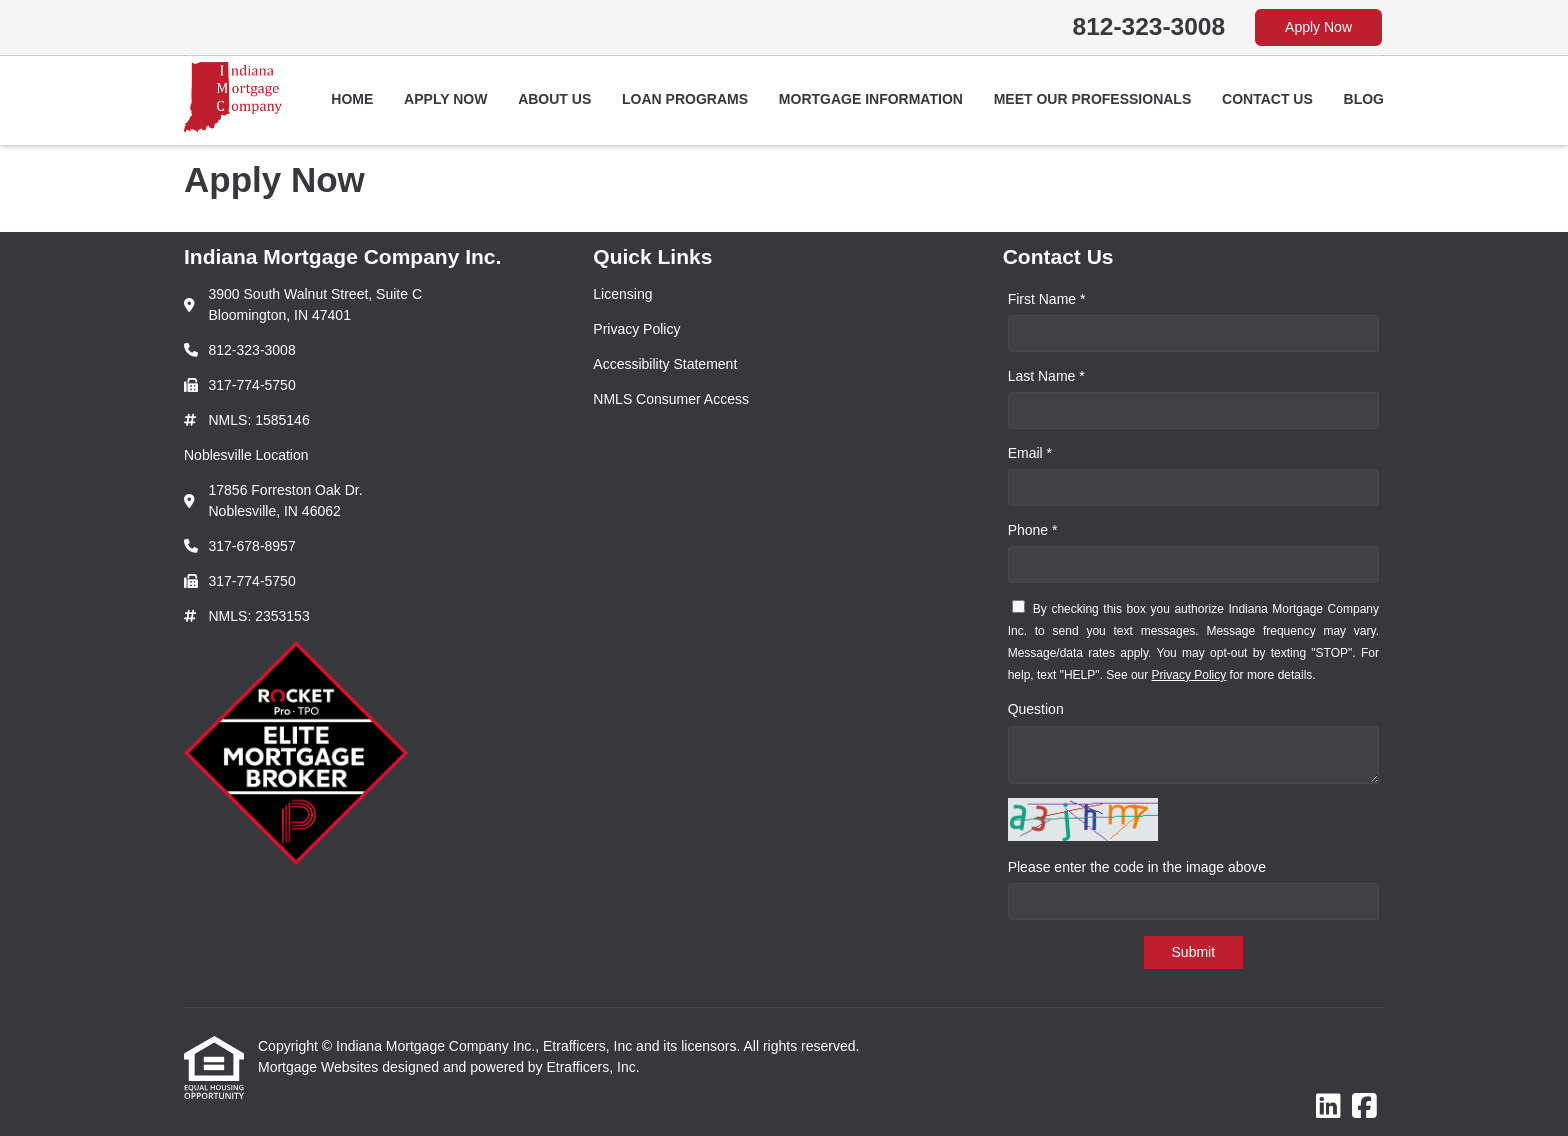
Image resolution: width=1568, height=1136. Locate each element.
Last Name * (1046, 376)
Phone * (1033, 530)
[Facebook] (1364, 1107)
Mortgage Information (871, 99)
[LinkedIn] (1328, 1107)
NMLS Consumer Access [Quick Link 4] (671, 399)
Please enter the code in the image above (1137, 867)
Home (352, 99)
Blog (1364, 99)
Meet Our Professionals (1093, 99)
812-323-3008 (1149, 26)
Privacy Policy (1189, 675)
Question (1036, 709)
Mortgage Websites (320, 1067)
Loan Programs (685, 99)
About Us (554, 99)
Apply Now (1318, 27)
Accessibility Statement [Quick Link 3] (665, 364)
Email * (1030, 453)
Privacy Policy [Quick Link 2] (636, 329)
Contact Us (1267, 99)
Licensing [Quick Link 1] (622, 294)
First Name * (1047, 299)
